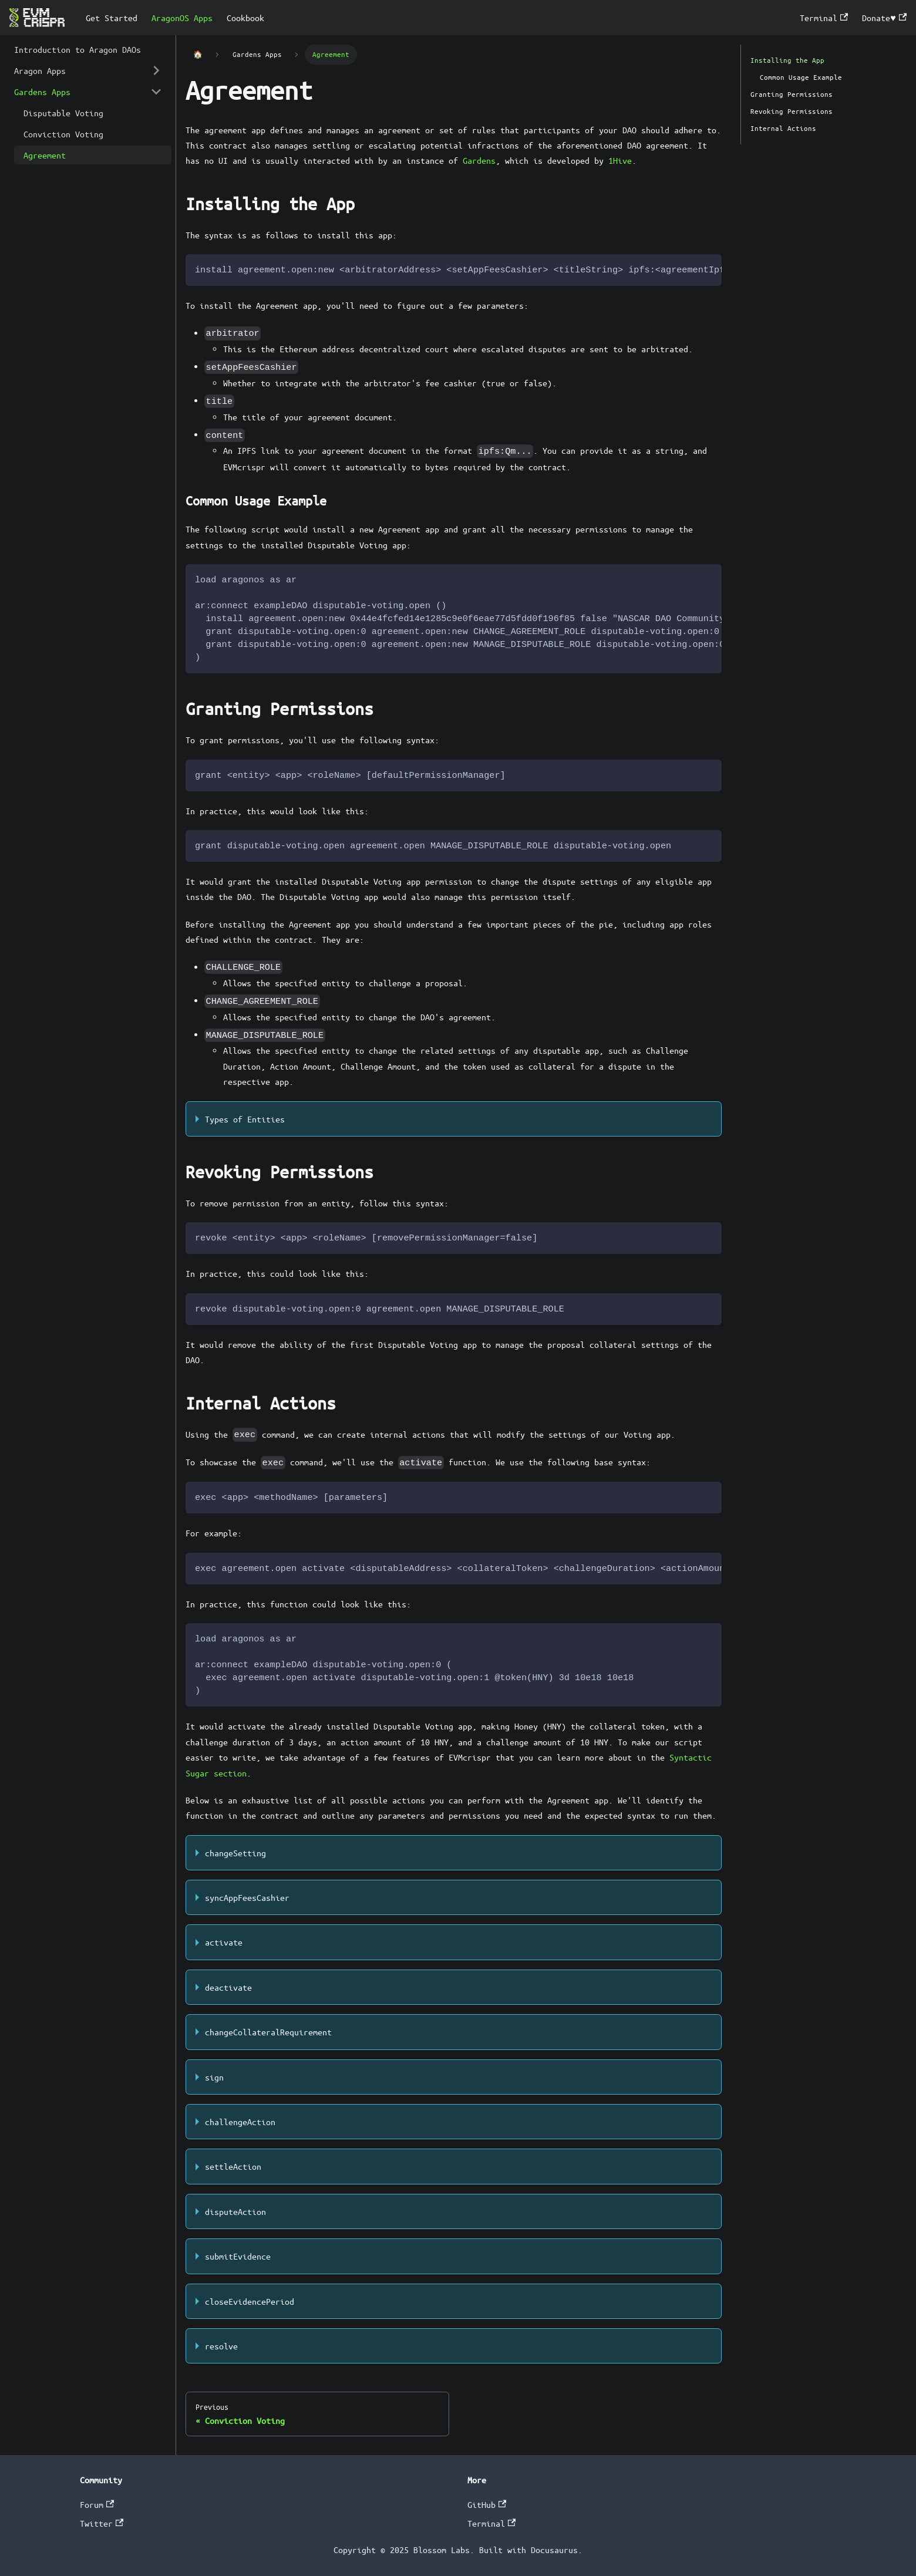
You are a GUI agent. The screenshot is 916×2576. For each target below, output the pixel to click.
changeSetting (235, 1852)
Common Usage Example (801, 77)
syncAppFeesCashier (247, 1897)
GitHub (486, 2504)
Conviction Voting (63, 134)
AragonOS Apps (182, 17)
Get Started (111, 17)
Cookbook (245, 17)
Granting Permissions (791, 94)
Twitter (101, 2523)
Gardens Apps (42, 91)
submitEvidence (238, 2256)
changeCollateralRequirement (268, 2032)
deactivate (228, 1987)
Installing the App (787, 60)
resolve (221, 2346)
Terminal (824, 17)
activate (224, 1942)
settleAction (233, 2166)
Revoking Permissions (791, 111)
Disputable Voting (63, 112)
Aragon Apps (40, 70)
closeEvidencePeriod (249, 2301)
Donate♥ (884, 17)
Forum (97, 2504)
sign (214, 2077)
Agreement (44, 155)
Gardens (479, 160)
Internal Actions (783, 128)
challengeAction (240, 2121)
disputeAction (235, 2211)
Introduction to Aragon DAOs (77, 49)
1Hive (620, 160)
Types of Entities (245, 1119)
